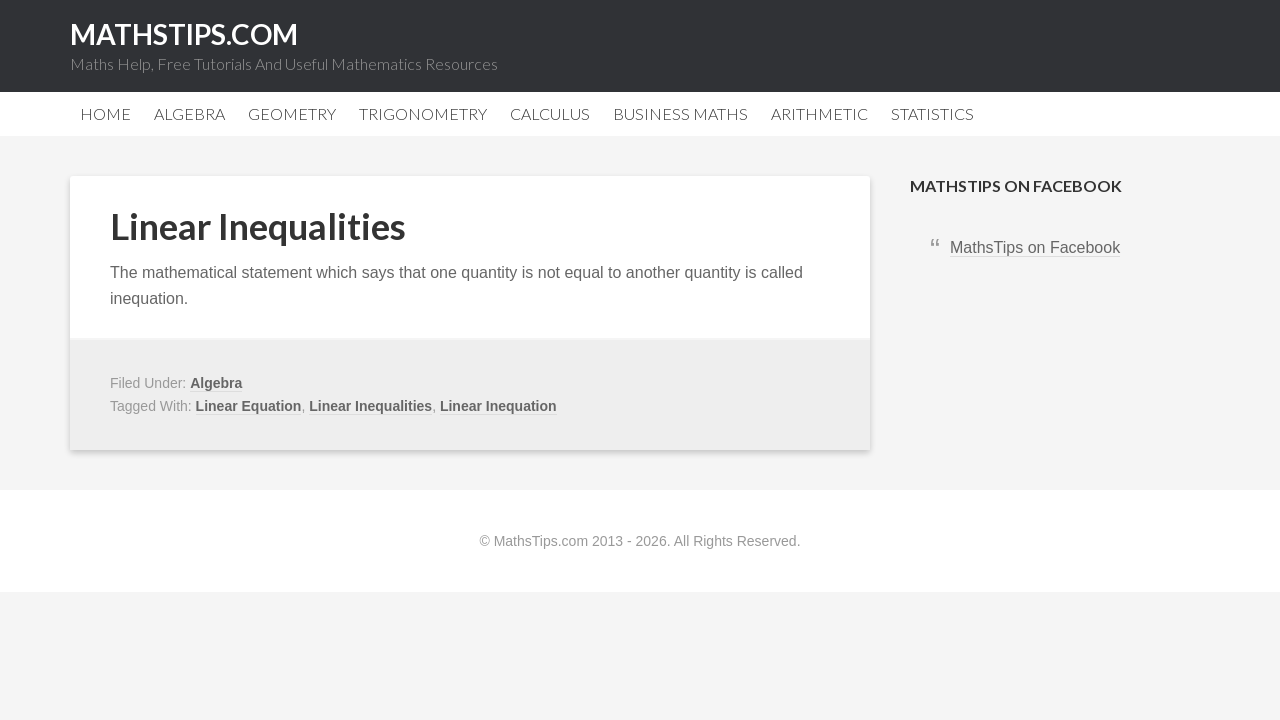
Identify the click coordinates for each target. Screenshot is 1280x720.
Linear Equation (249, 406)
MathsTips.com (184, 34)
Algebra (216, 383)
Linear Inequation (498, 406)
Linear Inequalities (258, 226)
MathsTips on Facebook (1016, 185)
